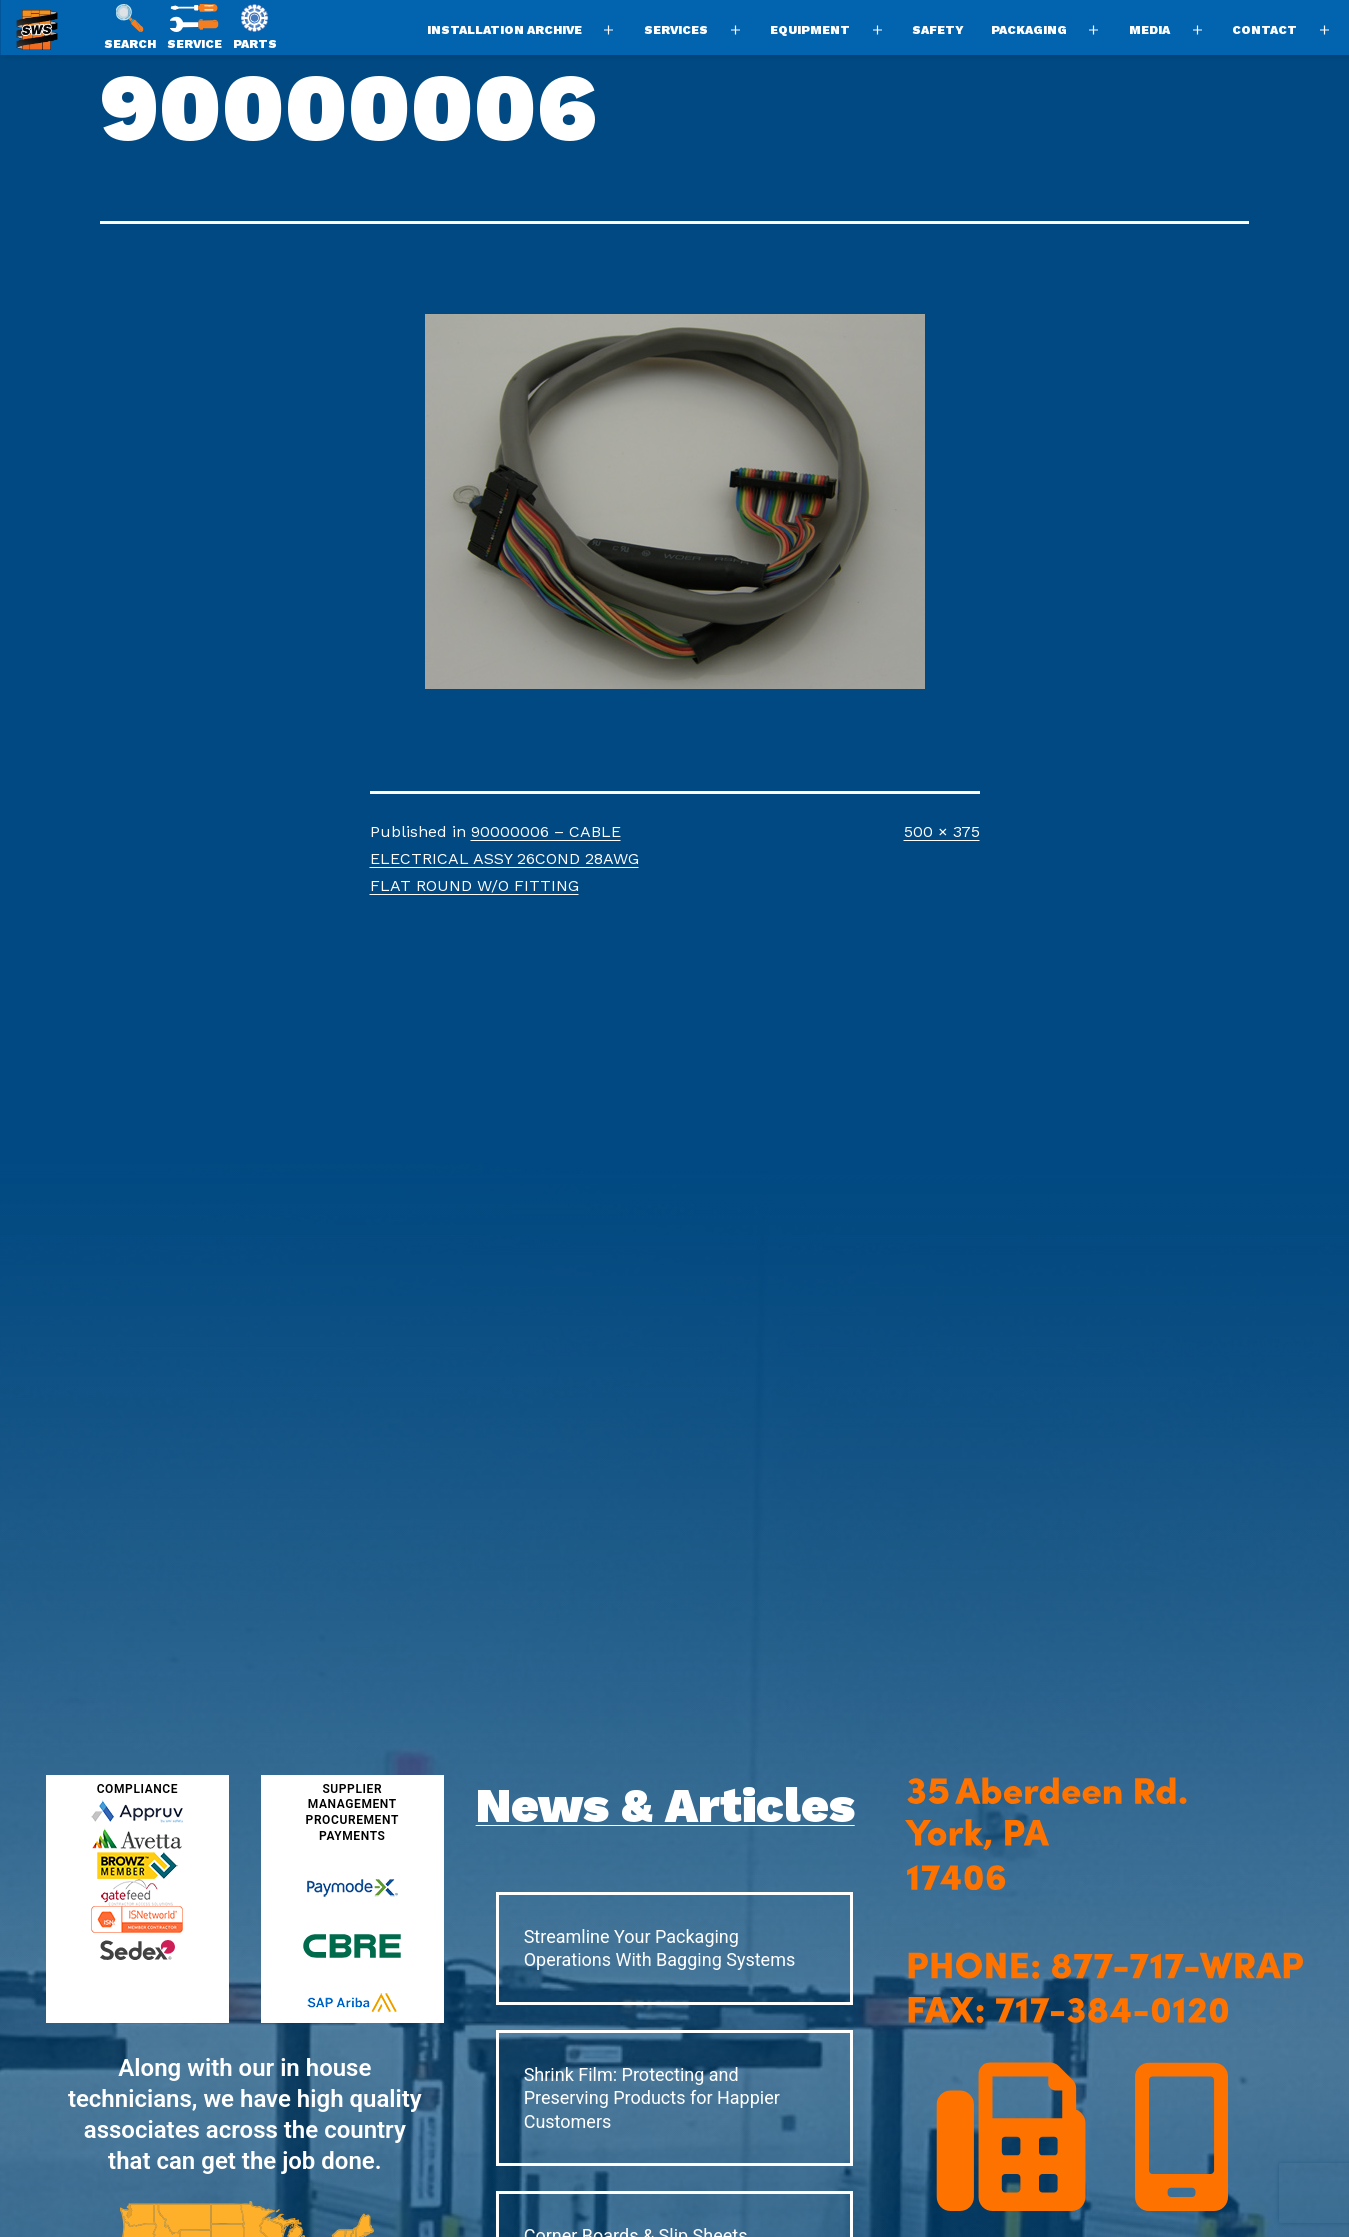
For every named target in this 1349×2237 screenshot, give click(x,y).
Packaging (1029, 30)
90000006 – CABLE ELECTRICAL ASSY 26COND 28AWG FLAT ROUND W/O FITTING (504, 858)
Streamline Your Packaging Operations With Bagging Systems (660, 1948)
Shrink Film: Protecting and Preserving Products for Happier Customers (652, 2098)
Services (676, 30)
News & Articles (665, 1805)
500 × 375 (942, 831)
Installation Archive (504, 30)
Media (1149, 30)
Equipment (810, 30)
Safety (938, 30)
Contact (1264, 30)
